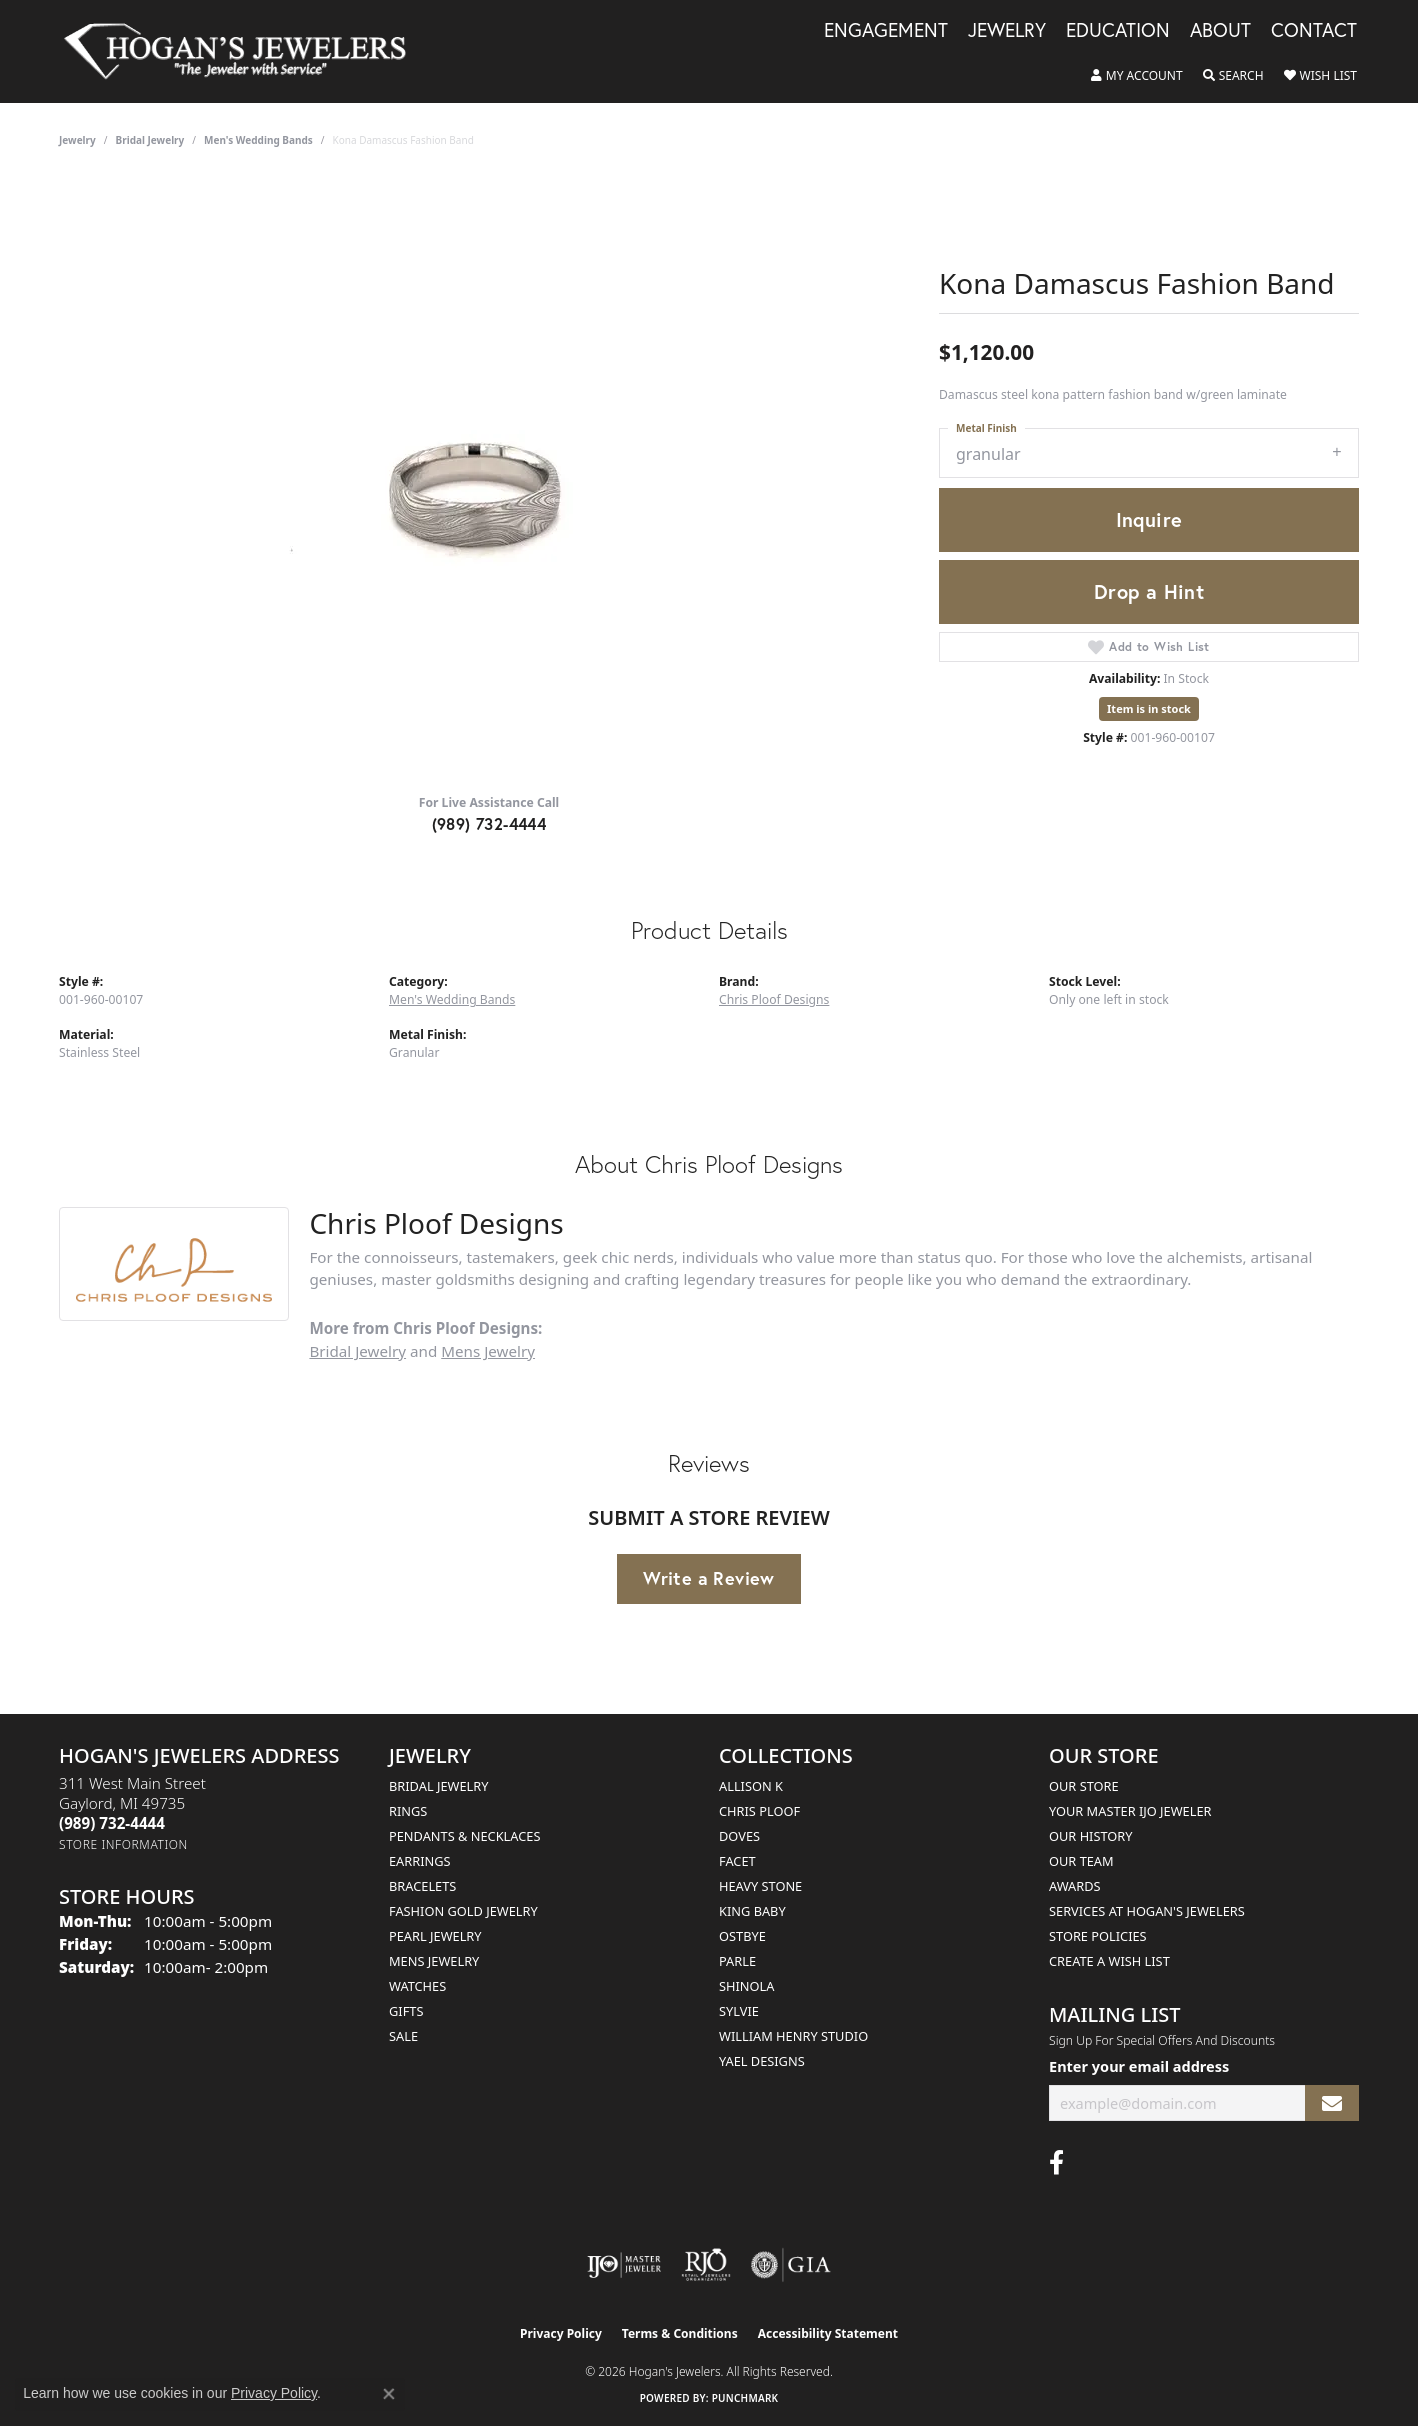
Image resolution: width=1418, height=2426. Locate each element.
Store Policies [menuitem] (1098, 1936)
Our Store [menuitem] (1084, 1786)
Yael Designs (762, 2061)
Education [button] (1118, 31)
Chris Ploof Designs (774, 999)
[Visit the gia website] (791, 2265)
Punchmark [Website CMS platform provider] (745, 2398)
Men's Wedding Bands (258, 140)
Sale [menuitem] (403, 2036)
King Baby (752, 1911)
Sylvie (739, 2011)
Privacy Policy (561, 2333)
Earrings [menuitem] (420, 1861)
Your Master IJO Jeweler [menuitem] (1130, 1811)
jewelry (77, 140)
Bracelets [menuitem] (422, 1886)
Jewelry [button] (1007, 31)
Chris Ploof (759, 1811)
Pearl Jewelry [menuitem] (435, 1936)
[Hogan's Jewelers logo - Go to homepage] (243, 51)
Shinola (746, 1986)
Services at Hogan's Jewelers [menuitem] (1147, 1911)
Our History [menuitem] (1091, 1836)
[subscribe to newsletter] (1332, 2103)
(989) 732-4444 (489, 823)
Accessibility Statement (828, 2333)
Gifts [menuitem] (406, 2011)
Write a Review (709, 1578)
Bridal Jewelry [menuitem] (438, 1786)
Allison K (751, 1786)
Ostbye (742, 1936)
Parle (737, 1961)
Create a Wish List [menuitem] (1109, 1961)
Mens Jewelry (488, 1351)
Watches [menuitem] (417, 1986)
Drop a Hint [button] (1149, 591)
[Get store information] (123, 1844)
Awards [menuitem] (1075, 1886)
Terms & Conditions (680, 2333)
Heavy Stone (760, 1886)
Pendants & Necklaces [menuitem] (464, 1836)
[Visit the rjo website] (706, 2265)
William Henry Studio (793, 2036)
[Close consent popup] (389, 2394)
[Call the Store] (112, 1823)
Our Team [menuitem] (1081, 1861)
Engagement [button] (886, 31)
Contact (1314, 31)
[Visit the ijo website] (624, 2265)
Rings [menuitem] (408, 1811)
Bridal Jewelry (150, 140)
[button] (1137, 76)
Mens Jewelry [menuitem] (434, 1961)
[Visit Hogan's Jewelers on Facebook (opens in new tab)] (1056, 2163)
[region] (489, 478)
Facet (737, 1861)
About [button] (1220, 31)
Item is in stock (1149, 708)
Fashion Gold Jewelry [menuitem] (463, 1911)
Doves (739, 1836)
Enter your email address (1139, 2066)
